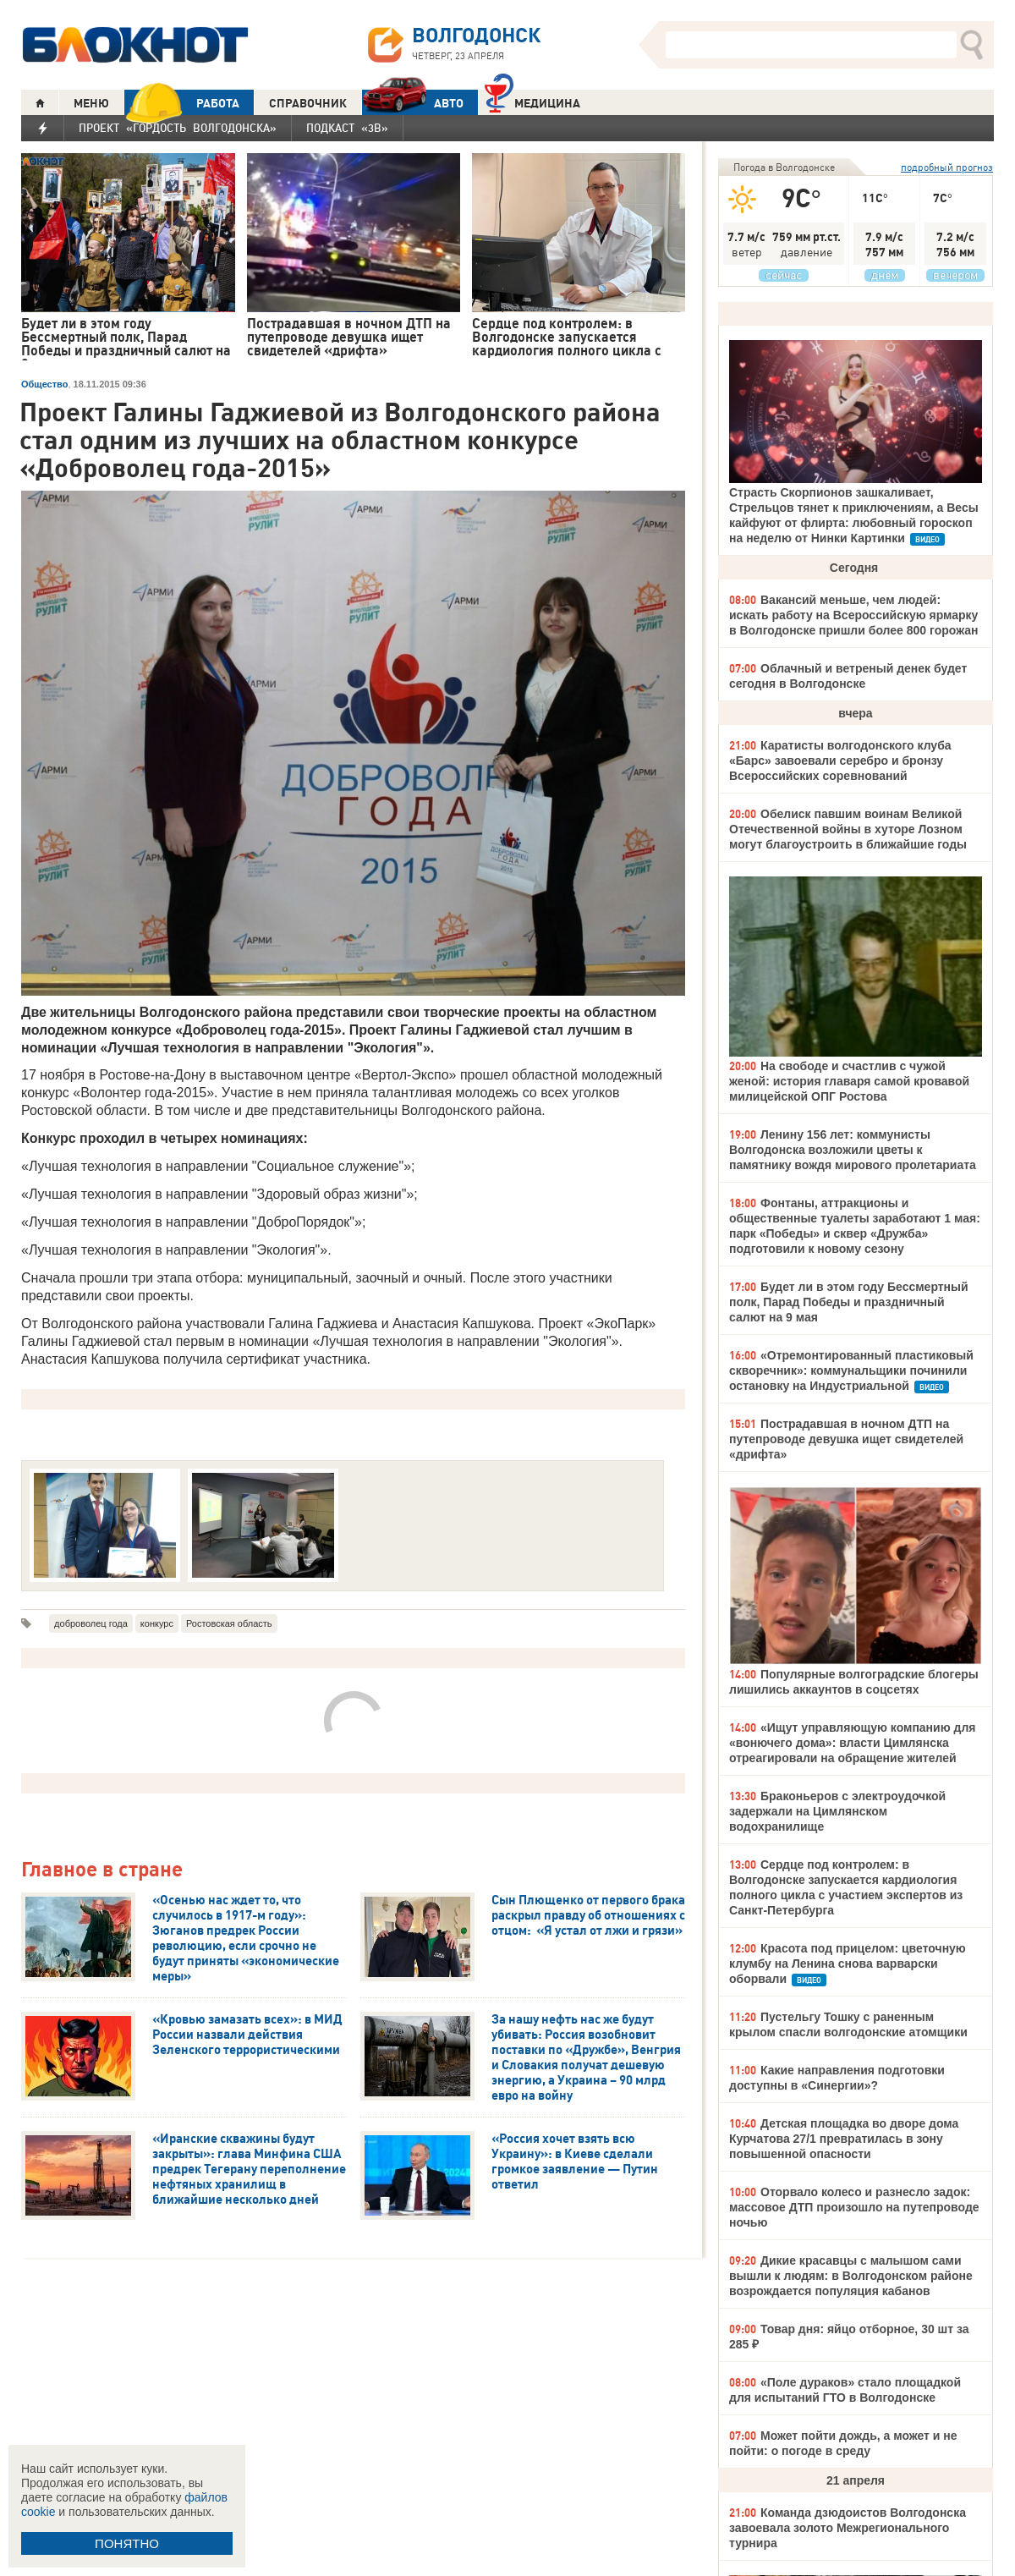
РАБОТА (181, 103)
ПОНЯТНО (127, 2543)
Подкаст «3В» (347, 128)
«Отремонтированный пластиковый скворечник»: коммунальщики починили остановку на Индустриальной (851, 1370)
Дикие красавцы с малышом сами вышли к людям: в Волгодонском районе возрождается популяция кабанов (851, 2276)
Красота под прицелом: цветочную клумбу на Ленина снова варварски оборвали (847, 1964)
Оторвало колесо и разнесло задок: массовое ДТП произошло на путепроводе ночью (854, 2207)
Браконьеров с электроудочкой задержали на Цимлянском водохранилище (837, 1811)
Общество (44, 384)
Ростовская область (229, 1623)
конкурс (156, 1623)
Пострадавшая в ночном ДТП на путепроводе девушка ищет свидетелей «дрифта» (846, 1439)
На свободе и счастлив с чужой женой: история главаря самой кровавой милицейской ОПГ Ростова (849, 1081)
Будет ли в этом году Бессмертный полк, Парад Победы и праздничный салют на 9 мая (848, 1302)
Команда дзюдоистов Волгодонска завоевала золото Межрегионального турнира (847, 2528)
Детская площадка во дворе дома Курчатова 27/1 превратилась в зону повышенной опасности (843, 2139)
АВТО (413, 103)
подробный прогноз (947, 167)
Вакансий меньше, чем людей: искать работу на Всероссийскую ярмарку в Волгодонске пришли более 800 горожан (853, 615)
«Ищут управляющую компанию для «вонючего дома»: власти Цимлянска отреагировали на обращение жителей (852, 1743)
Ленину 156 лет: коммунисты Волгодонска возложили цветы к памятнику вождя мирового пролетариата (852, 1150)
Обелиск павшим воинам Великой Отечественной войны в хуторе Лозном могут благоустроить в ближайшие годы (848, 829)
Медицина (532, 101)
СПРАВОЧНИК (308, 103)
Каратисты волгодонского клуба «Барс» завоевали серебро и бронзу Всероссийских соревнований (840, 761)
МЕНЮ (91, 103)
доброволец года (91, 1623)
